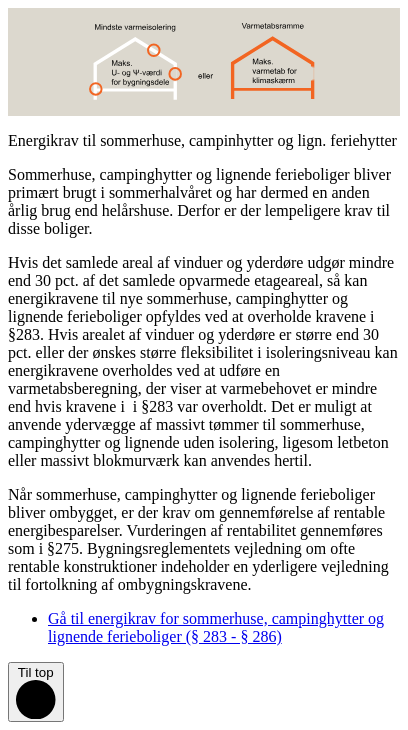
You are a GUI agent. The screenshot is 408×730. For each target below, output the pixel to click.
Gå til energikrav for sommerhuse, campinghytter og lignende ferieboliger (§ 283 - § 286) (216, 627)
